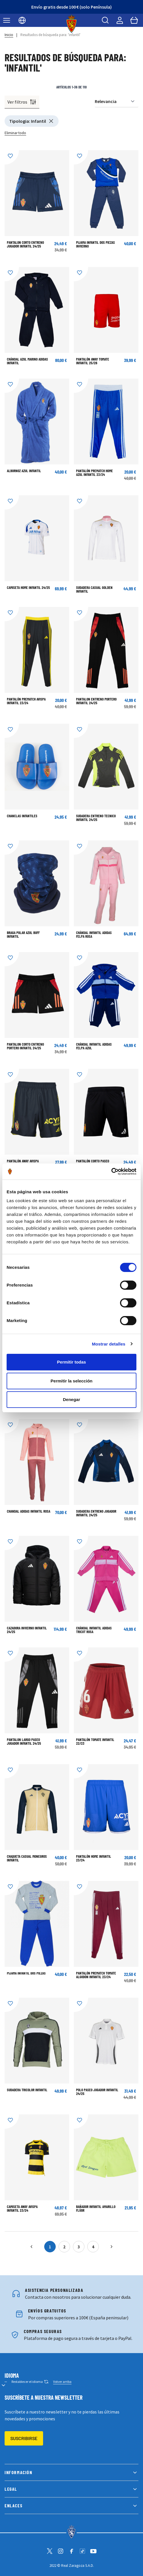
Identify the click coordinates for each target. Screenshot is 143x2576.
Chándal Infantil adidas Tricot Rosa (94, 1630)
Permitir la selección (71, 1380)
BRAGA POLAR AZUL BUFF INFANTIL (23, 934)
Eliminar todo (15, 132)
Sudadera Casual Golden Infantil (94, 589)
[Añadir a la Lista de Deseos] (12, 157)
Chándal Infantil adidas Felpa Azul (94, 1046)
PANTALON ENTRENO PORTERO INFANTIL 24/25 (96, 701)
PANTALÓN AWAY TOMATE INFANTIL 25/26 (92, 361)
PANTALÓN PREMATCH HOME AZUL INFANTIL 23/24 (94, 472)
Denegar (71, 1399)
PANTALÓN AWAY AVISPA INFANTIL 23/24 (23, 1163)
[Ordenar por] (116, 101)
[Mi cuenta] (119, 20)
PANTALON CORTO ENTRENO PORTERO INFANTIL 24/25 (25, 1046)
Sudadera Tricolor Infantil (27, 2090)
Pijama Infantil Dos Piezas (26, 1973)
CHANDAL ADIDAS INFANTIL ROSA (28, 1511)
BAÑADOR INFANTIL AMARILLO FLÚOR (95, 2208)
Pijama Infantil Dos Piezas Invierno (95, 244)
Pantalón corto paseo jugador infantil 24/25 (93, 1163)
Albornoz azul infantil (24, 470)
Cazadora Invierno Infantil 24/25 (27, 1630)
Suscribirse (23, 2438)
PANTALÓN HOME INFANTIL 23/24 (93, 1858)
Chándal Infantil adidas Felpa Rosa (94, 934)
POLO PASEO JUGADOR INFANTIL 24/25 (97, 2092)
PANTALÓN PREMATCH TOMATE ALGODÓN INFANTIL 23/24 (96, 1975)
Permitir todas (71, 1362)
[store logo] (71, 24)
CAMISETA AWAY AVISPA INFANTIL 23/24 (22, 2208)
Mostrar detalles (108, 1344)
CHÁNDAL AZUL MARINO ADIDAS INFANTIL (27, 361)
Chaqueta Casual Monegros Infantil (27, 1858)
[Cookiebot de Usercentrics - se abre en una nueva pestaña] (111, 1171)
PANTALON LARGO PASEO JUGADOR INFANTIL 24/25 (24, 1741)
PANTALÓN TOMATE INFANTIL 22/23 (95, 1741)
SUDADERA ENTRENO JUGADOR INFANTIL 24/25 (96, 1513)
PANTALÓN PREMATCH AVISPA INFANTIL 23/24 (26, 701)
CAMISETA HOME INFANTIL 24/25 (28, 587)
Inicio (9, 34)
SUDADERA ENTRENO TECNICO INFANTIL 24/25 (96, 818)
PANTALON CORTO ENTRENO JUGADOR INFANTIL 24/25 (25, 244)
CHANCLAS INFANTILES (22, 816)
